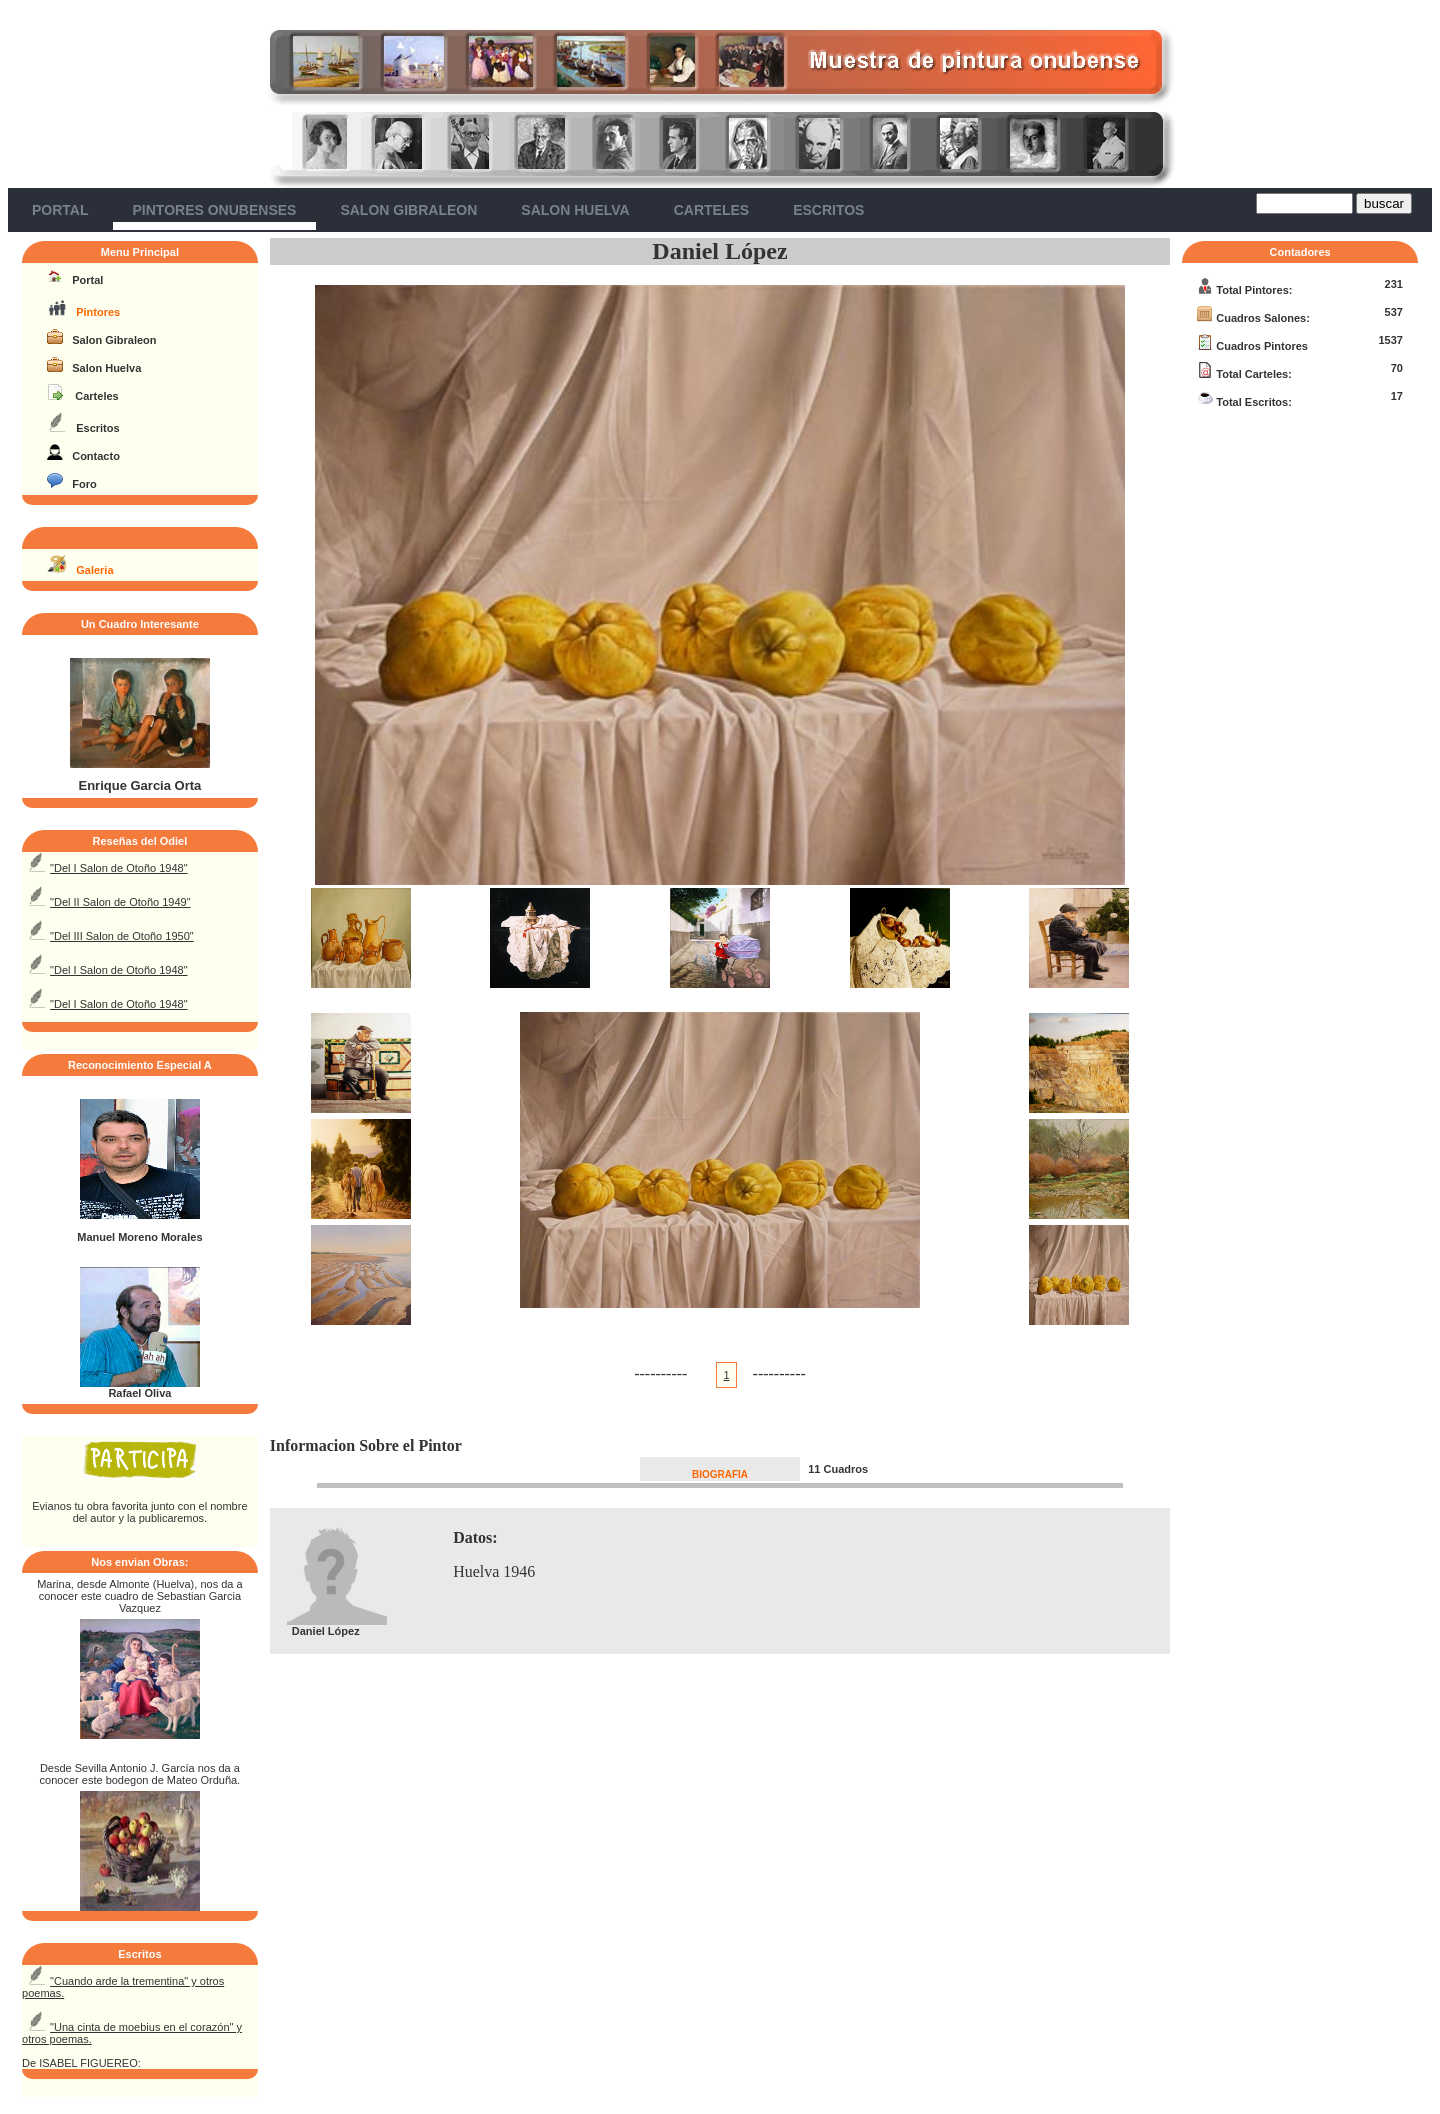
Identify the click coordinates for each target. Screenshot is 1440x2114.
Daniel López (719, 251)
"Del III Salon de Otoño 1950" (122, 936)
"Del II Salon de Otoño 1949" (120, 902)
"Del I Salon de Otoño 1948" (118, 868)
